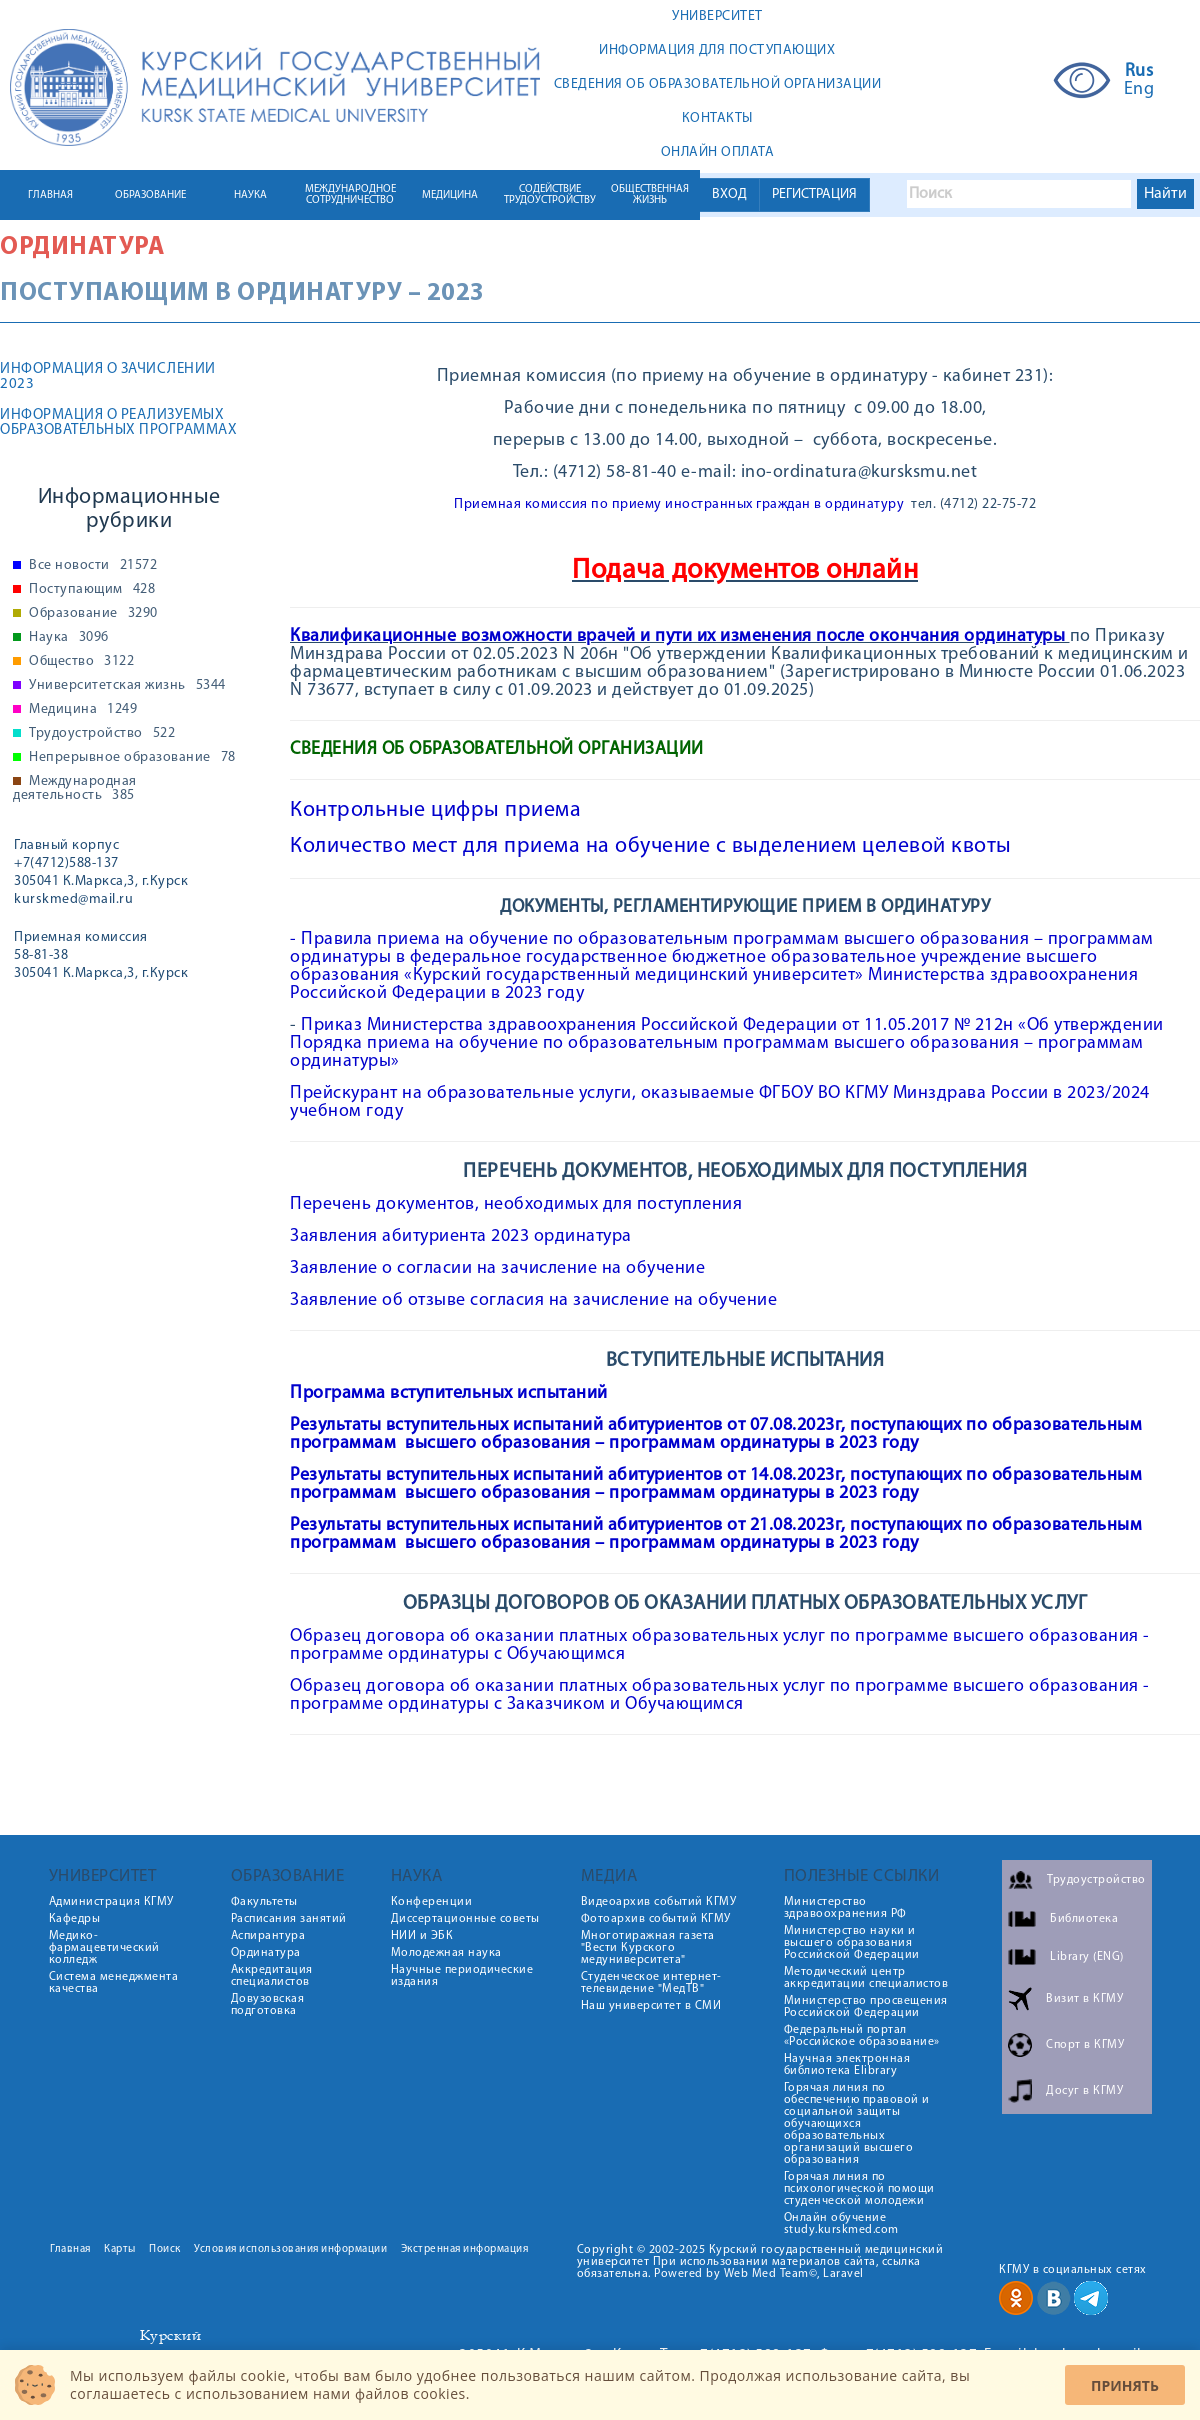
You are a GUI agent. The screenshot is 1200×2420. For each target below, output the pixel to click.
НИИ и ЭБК (422, 1936)
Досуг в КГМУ (1084, 2091)
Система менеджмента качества (114, 1983)
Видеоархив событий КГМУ (659, 1902)
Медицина (83, 710)
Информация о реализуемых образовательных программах (118, 423)
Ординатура (82, 247)
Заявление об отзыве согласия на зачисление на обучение (533, 1300)
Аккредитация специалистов (272, 1976)
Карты (120, 2249)
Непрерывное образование (132, 758)
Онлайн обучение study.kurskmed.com (841, 2224)
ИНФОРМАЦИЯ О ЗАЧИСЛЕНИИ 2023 (108, 377)
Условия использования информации (290, 2249)
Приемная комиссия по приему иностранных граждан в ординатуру (679, 504)
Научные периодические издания (462, 1976)
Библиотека (1084, 1919)
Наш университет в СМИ (651, 2006)
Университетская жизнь (127, 686)
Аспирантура (268, 1936)
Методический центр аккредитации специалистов (866, 1978)
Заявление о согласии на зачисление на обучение (497, 1268)
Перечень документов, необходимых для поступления (516, 1204)
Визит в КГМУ (1084, 1999)
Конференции (432, 1902)
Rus (1139, 72)
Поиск (165, 2249)
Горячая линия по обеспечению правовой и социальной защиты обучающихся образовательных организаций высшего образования (857, 2124)
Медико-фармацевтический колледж (104, 1948)
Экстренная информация (465, 2249)
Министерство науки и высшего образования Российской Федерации (852, 1943)
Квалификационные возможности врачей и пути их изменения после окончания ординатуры (677, 636)
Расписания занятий (289, 1919)
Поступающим (92, 590)
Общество (81, 662)
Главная (70, 2249)
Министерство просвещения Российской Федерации (866, 2007)
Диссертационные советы (465, 1919)
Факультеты (264, 1902)
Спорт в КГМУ (1085, 2045)
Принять (1125, 2385)
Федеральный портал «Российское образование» (862, 2036)
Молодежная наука (446, 1953)
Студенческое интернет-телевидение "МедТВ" (651, 1983)
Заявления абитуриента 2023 (412, 1236)
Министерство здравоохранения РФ (845, 1908)
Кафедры (75, 1919)
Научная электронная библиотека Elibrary (847, 2065)
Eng (1139, 90)
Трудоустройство (102, 734)
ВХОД (729, 194)
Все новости (93, 566)
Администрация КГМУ (111, 1902)
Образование (93, 614)
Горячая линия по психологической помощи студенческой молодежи (859, 2189)
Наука (69, 638)
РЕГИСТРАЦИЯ (814, 194)
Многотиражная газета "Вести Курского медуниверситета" (648, 1948)
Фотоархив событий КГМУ (656, 1919)
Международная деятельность (75, 789)
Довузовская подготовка (268, 2005)
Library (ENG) (1087, 1957)
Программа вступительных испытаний (449, 1393)
